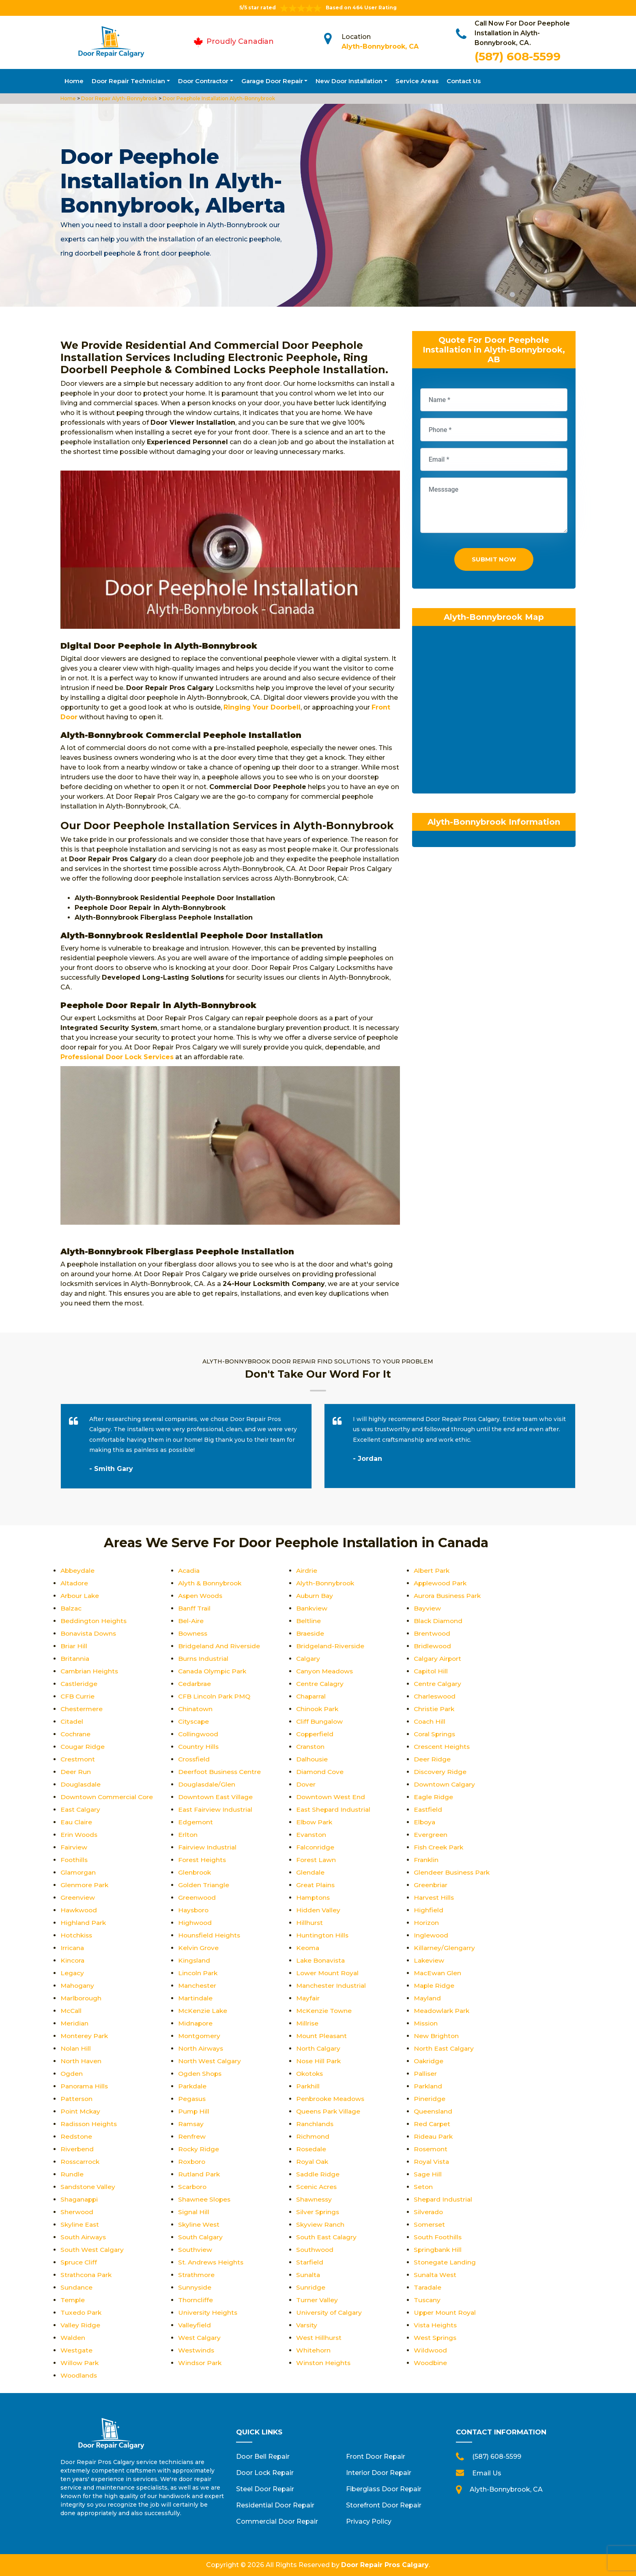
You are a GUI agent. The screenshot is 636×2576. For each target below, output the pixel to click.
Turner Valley (317, 2300)
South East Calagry (327, 2237)
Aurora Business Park (449, 1596)
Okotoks (310, 2073)
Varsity (307, 2325)
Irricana (72, 1948)
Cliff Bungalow (320, 1721)
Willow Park (80, 2363)
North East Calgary (445, 2048)
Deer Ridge (432, 1759)
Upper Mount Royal (446, 2312)
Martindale (196, 1998)
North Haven (81, 2061)
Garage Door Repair (272, 81)
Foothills (74, 1860)
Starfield (310, 2262)
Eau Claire (76, 1822)
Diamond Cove (321, 1772)
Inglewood (431, 1935)
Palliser (426, 2073)
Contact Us (464, 81)
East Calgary (81, 1809)
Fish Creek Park (439, 1847)
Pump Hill (194, 2111)
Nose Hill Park (319, 2061)
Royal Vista (432, 2161)
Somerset (430, 2224)
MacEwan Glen (438, 1973)
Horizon (427, 1923)
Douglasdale (81, 1784)
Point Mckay (81, 2111)
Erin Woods (79, 1834)
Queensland (433, 2111)
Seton (423, 2187)
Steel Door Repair (265, 2489)
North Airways (201, 2048)
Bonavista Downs (89, 1633)
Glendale (310, 1872)
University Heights (208, 2312)
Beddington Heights (93, 1621)
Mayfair (308, 1998)
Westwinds (196, 2350)
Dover (306, 1784)
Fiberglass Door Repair (383, 2489)
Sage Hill (428, 2174)
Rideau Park (434, 2136)
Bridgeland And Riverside (219, 1646)
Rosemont (431, 2149)
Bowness (193, 1633)
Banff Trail (194, 1608)
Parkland (428, 2086)
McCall (71, 2011)
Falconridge (315, 1847)
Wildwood (431, 2350)
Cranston (311, 1746)
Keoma (308, 1948)
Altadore (74, 1583)
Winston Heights (324, 2363)
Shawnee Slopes (205, 2199)
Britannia (75, 1658)
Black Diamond (439, 1621)
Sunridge (310, 2287)
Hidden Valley (318, 1910)
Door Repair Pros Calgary (385, 2565)
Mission (426, 2023)
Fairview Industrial (208, 1847)
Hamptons (314, 1897)
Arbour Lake (80, 1596)
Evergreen (430, 1834)
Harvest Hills (434, 1897)
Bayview (427, 1608)
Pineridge (429, 2099)
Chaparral (312, 1696)
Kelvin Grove (198, 1948)
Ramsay (191, 2124)
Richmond (313, 2136)
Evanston (311, 1834)
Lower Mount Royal (328, 1973)
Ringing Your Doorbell (262, 707)
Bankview (312, 1608)
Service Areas (416, 81)
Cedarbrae (195, 1684)
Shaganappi (80, 2199)
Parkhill (308, 2086)
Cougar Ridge (83, 1746)
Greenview (77, 1897)
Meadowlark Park (443, 2011)
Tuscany (427, 2300)
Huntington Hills (322, 1935)
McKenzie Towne (324, 2011)
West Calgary (200, 2338)
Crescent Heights (442, 1746)
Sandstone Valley (88, 2187)
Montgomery (200, 2036)
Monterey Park (85, 2036)
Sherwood (77, 2212)
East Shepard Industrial (334, 1809)
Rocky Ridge (199, 2149)
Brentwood (432, 1633)
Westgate (76, 2350)
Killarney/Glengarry (445, 1948)
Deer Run (75, 1772)
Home (74, 81)
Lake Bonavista (321, 1960)
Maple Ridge (435, 1985)
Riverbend (77, 2149)
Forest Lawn (316, 1860)
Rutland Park (199, 2174)
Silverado (429, 2212)
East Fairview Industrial (216, 1809)
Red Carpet (432, 2124)
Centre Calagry (320, 1684)
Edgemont (196, 1822)
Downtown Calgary (445, 1784)
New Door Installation (349, 81)
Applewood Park (441, 1583)
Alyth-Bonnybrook (326, 1583)
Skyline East (80, 2224)
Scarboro (193, 2187)
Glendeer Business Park (453, 1872)
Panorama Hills (85, 2086)
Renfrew (192, 2136)
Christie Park (435, 1709)
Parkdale (193, 2086)
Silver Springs (318, 2212)
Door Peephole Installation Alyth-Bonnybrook (218, 98)
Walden (73, 2338)
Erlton (188, 1834)
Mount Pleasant (322, 2036)
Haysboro (194, 1910)
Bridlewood (433, 1646)
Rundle (72, 2174)
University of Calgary (330, 2312)
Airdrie (307, 1570)
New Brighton (436, 2036)
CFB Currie (77, 1696)
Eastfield (428, 1809)
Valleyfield (194, 2325)
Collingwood (199, 1734)
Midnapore (196, 2023)
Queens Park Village (329, 2111)
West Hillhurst (319, 2338)
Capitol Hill (431, 1671)
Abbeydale (78, 1570)
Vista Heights (436, 2325)
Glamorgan (78, 1872)
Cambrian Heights (90, 1671)
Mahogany (78, 1985)
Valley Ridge (80, 2325)
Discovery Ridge (440, 1772)
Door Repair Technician (128, 81)
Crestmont (78, 1759)
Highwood (195, 1923)
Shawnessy (314, 2199)
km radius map (493, 714)
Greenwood (197, 1897)
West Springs (436, 2338)
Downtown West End (331, 1797)
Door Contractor (203, 81)
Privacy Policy (368, 2521)
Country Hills (199, 1746)
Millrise (307, 2023)
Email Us (486, 2473)
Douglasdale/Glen (207, 1784)
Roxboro (192, 2161)
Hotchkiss (77, 1935)
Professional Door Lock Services (117, 1057)
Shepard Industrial (444, 2199)
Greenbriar (431, 1885)
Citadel (72, 1721)
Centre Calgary (438, 1684)
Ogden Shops (200, 2073)
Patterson (77, 2099)
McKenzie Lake (203, 2011)
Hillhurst (309, 1923)
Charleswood (436, 1696)
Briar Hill (74, 1646)
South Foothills (438, 2237)
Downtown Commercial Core (108, 1797)
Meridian (74, 2023)
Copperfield (315, 1734)
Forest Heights (202, 1860)
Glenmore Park (85, 1885)
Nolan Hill (76, 2048)
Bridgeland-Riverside (330, 1646)
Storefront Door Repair (383, 2505)
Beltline (308, 1621)
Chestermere (82, 1709)
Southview (195, 2249)
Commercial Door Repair (277, 2521)
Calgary (308, 1658)
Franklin (426, 1860)
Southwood (315, 2249)
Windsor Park (200, 2363)
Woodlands (79, 2375)
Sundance (76, 2287)
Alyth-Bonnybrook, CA (380, 46)
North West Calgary (210, 2061)
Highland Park (83, 1923)
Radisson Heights (89, 2124)
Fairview (74, 1847)
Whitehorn (313, 2350)
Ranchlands (315, 2124)
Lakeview (429, 1960)
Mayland (428, 1998)
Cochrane (76, 1734)
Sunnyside (195, 2287)
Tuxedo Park (81, 2312)
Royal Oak (313, 2161)
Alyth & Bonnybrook (211, 1583)
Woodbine (431, 2363)
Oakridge (429, 2061)
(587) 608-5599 (518, 56)
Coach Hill (430, 1721)
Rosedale (311, 2149)
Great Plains (316, 1885)
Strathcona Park (87, 2275)
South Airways (83, 2237)
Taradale (428, 2287)
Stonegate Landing (445, 2262)
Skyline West (199, 2224)
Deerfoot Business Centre (220, 1772)
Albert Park (432, 1570)
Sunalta (308, 2275)
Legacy (72, 1973)
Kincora (72, 1960)
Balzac (71, 1608)
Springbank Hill (438, 2249)
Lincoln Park (198, 1973)
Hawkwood (79, 1910)
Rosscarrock (81, 2161)
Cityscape (194, 1721)
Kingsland (194, 1960)
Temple (73, 2300)
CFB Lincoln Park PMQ (215, 1696)
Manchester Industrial (332, 1985)
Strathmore (197, 2275)
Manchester (197, 1985)
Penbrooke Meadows (331, 2099)
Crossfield (194, 1759)
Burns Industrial (204, 1658)
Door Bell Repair (263, 2456)
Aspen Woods (201, 1596)
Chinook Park (318, 1709)
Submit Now (494, 561)
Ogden (71, 2073)
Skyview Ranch (320, 2224)
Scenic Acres (316, 2187)
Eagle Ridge (433, 1797)
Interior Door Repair (378, 2473)
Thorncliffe (195, 2300)
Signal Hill (194, 2212)
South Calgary (201, 2237)
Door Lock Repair (265, 2473)
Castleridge (79, 1684)
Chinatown (196, 1709)
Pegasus (192, 2099)
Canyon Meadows (326, 1671)
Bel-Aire (191, 1621)
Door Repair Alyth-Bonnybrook (118, 98)
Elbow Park (315, 1822)
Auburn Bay (315, 1596)
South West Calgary (93, 2249)
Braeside (310, 1633)
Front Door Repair (375, 2456)
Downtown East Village (216, 1797)
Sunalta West (436, 2275)
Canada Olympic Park (214, 1671)
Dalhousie (312, 1759)
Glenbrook (195, 1872)
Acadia (189, 1570)
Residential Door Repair (275, 2505)
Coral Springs (435, 1734)
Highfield (428, 1910)
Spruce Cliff (79, 2262)
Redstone (76, 2136)
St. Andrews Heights (211, 2262)
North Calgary (319, 2048)
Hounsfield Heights (209, 1935)
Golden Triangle (204, 1885)
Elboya (425, 1822)
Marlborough (81, 1998)
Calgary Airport (439, 1658)
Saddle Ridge (318, 2174)
